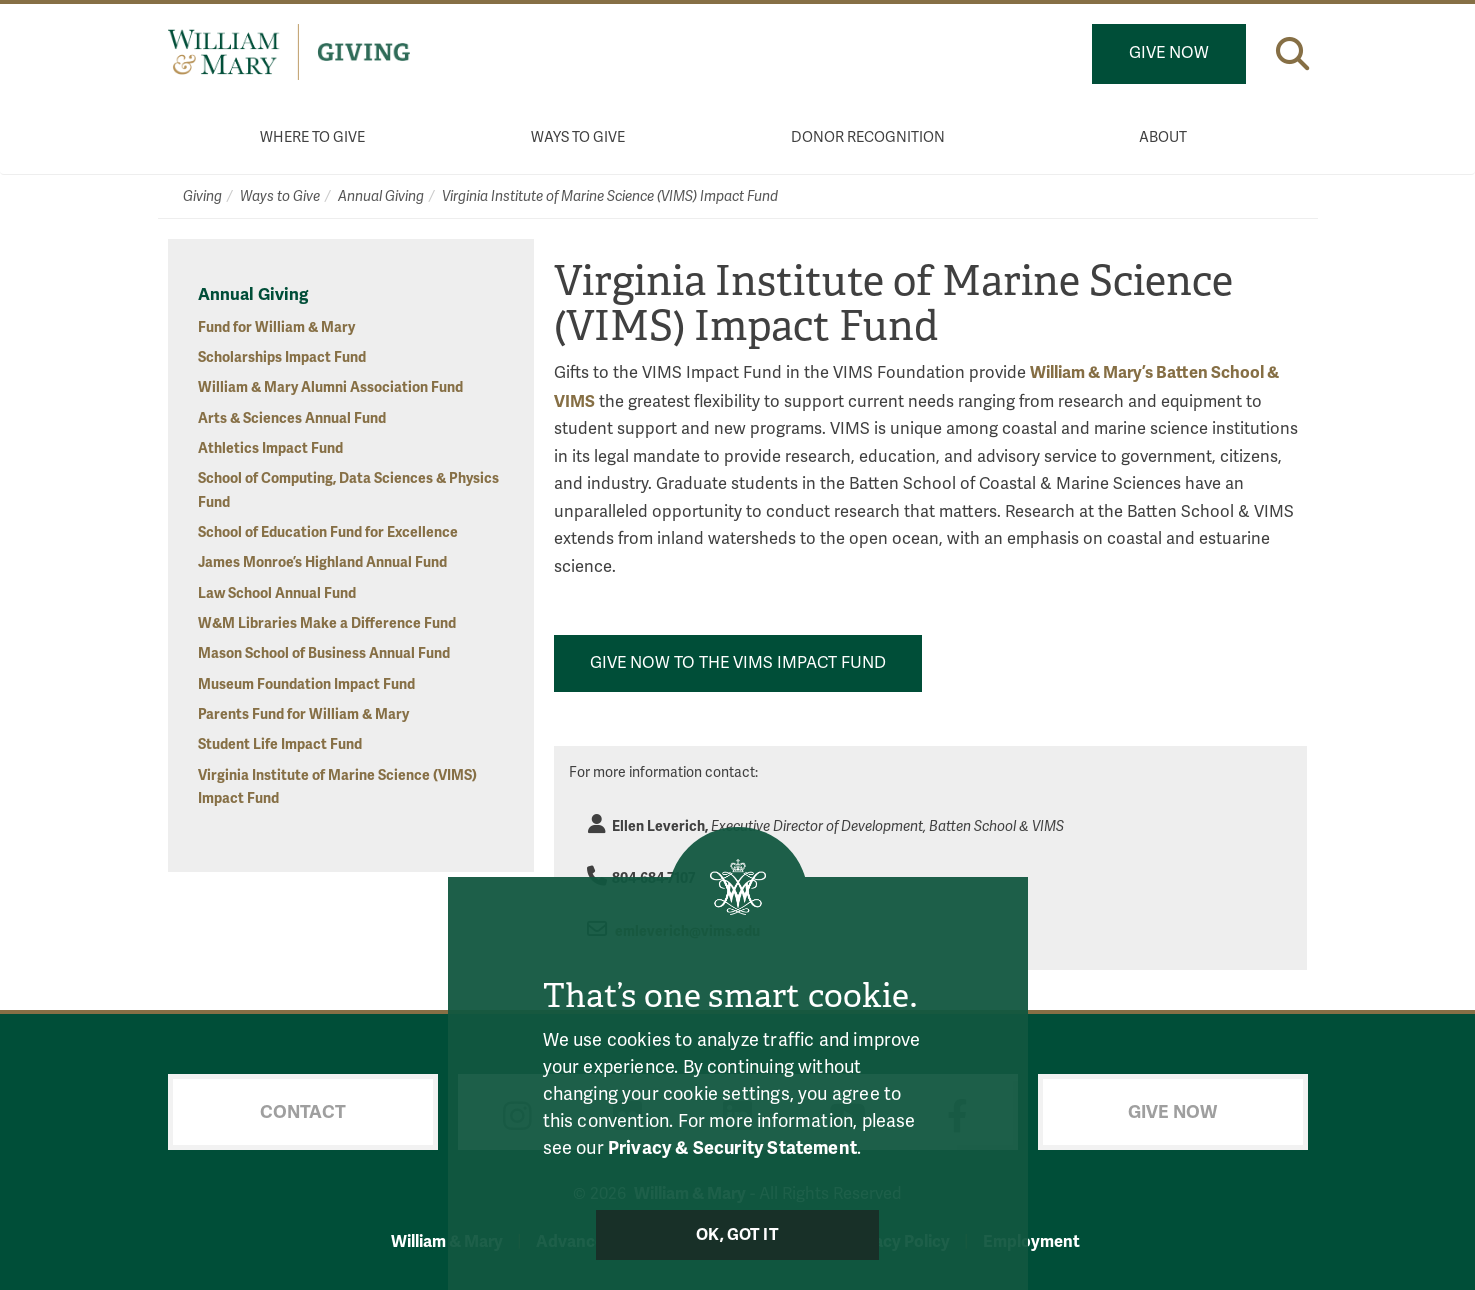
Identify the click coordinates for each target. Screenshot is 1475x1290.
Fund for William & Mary (276, 327)
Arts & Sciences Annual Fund (292, 418)
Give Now (1169, 53)
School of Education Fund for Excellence (328, 532)
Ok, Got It (737, 1235)
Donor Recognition (868, 137)
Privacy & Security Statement (732, 1148)
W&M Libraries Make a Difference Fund (327, 623)
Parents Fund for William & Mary (303, 714)
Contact (303, 1112)
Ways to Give (578, 137)
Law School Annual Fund (277, 593)
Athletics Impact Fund (270, 448)
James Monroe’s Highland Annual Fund (322, 562)
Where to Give (312, 137)
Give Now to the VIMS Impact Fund (738, 663)
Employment (1031, 1241)
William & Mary (447, 1241)
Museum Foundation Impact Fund (306, 684)
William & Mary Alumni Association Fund (330, 387)
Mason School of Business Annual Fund (324, 653)
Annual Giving (381, 196)
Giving (202, 196)
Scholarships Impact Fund (282, 357)
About (1163, 137)
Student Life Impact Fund (280, 744)
